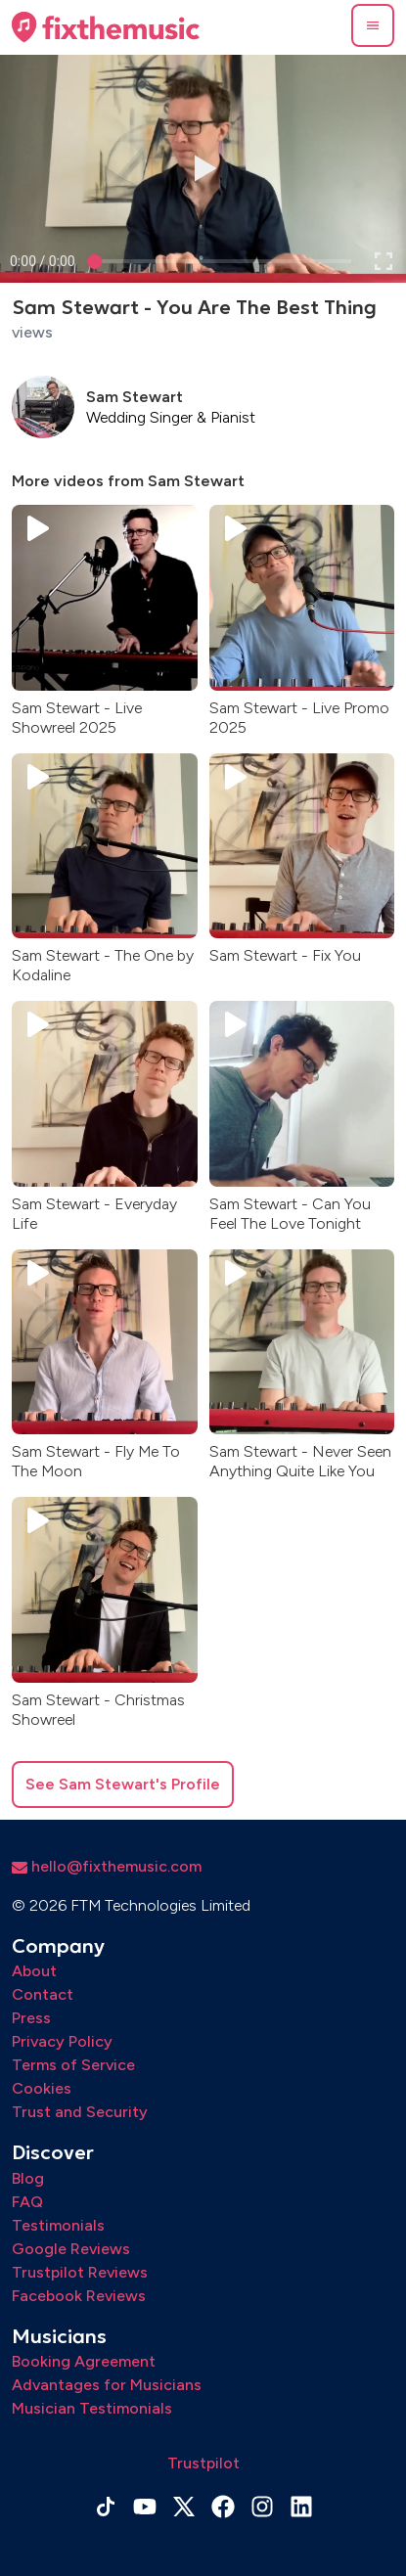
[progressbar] (42, 261)
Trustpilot (203, 2463)
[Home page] (106, 27)
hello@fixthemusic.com (107, 1866)
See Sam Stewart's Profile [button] (122, 1784)
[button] (372, 25)
